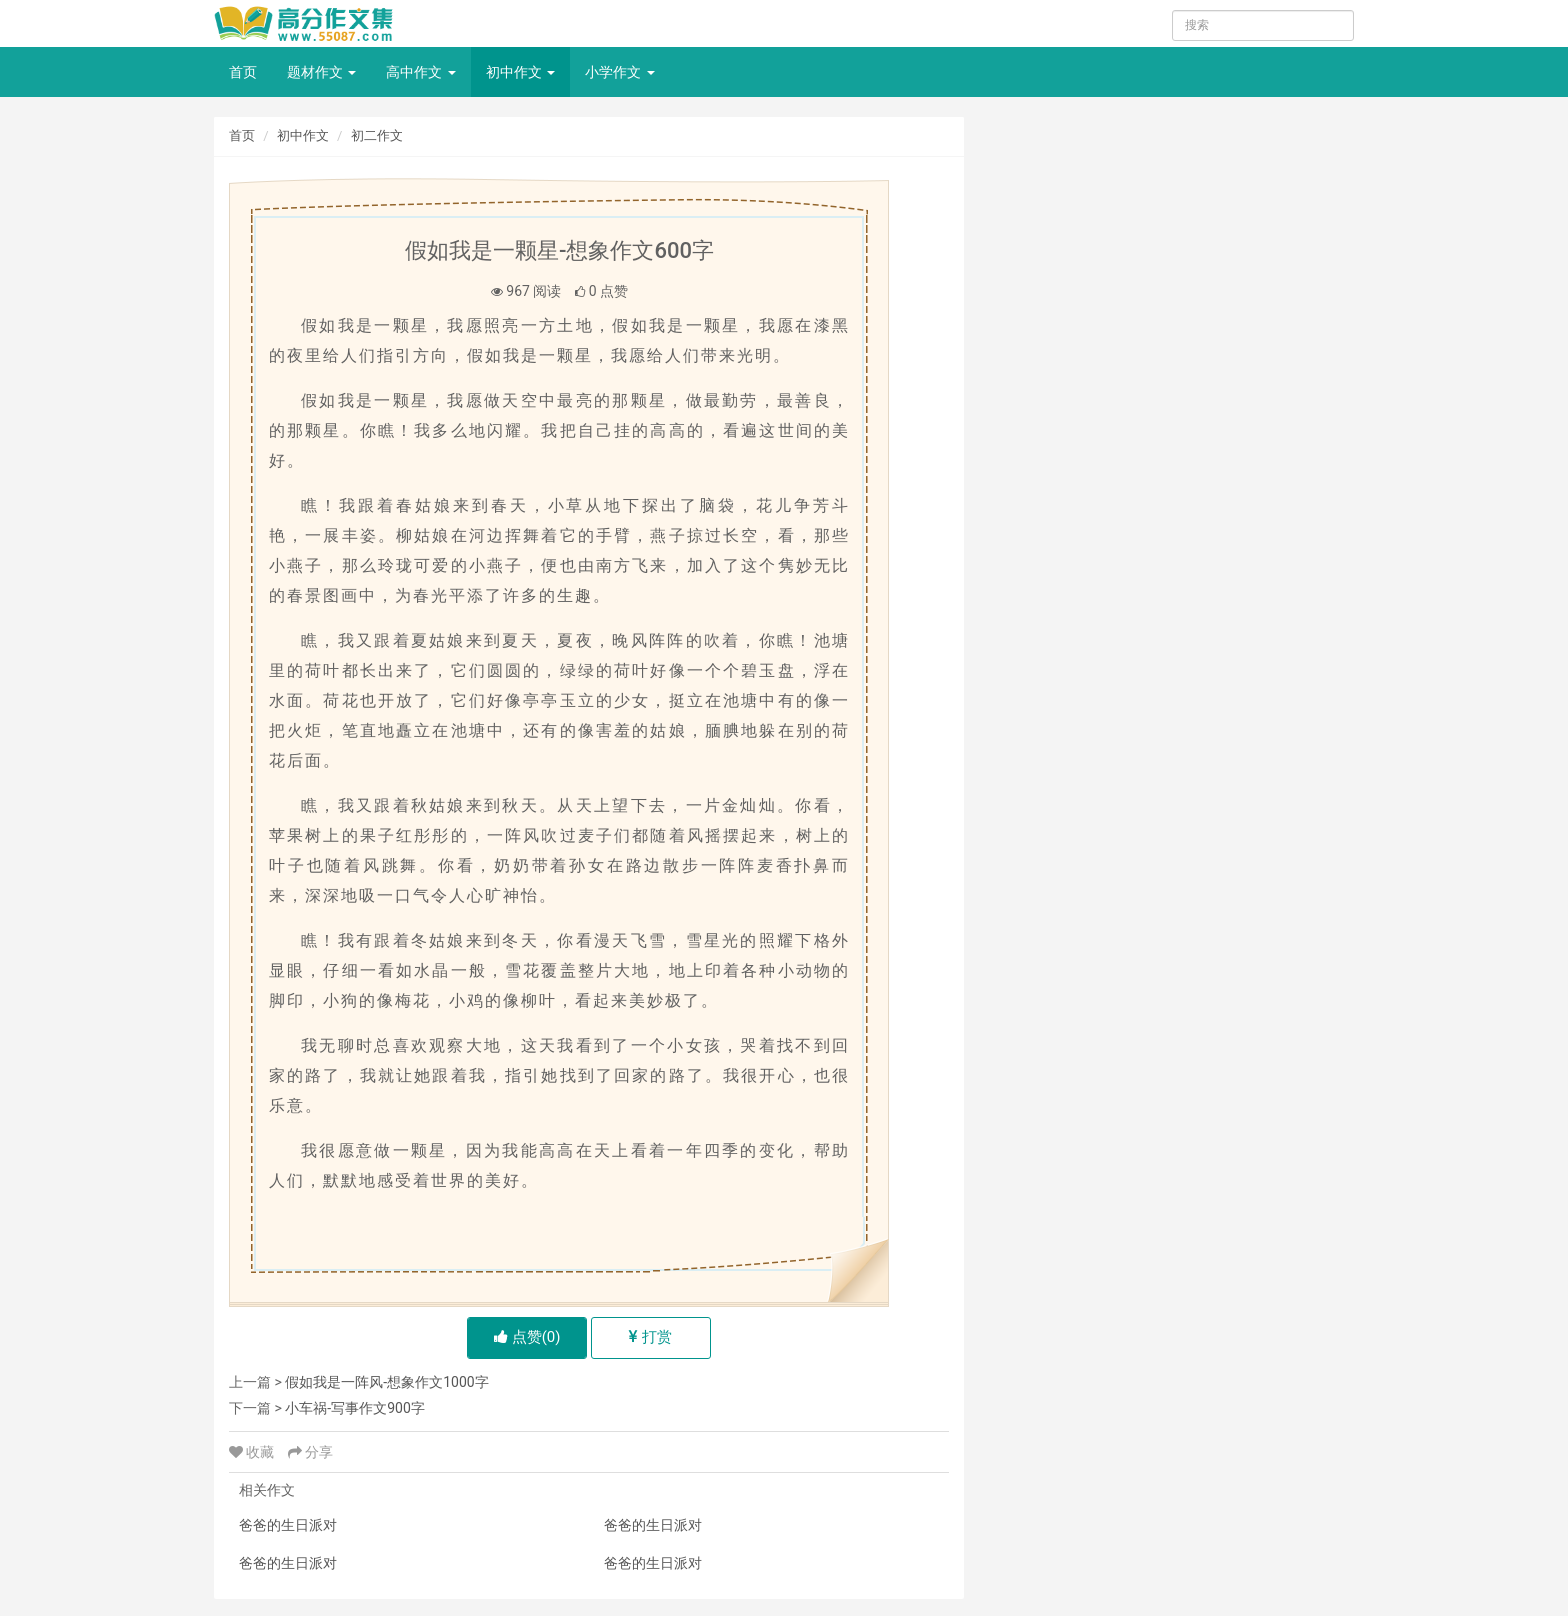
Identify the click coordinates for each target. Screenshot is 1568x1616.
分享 (310, 1452)
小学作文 (619, 72)
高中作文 (420, 72)
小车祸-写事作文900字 (354, 1408)
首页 (243, 72)
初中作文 (520, 72)
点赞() (527, 1337)
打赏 (650, 1337)
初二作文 (377, 135)
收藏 (253, 1452)
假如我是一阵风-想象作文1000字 (386, 1382)
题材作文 (321, 72)
